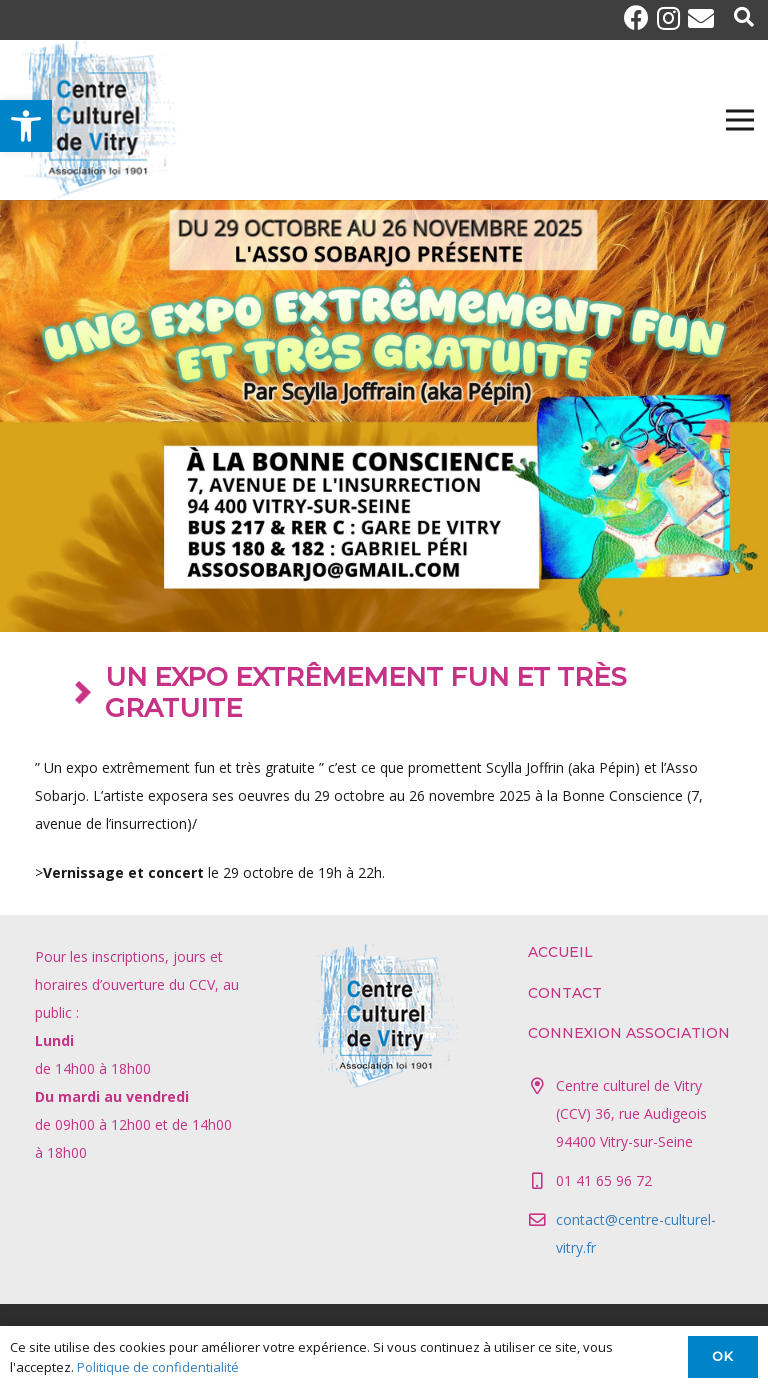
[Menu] (740, 120)
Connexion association (629, 1033)
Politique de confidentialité (158, 1367)
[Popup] (744, 18)
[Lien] (96, 120)
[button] (26, 126)
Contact (565, 993)
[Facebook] (640, 17)
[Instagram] (672, 18)
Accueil (560, 952)
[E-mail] (701, 18)
